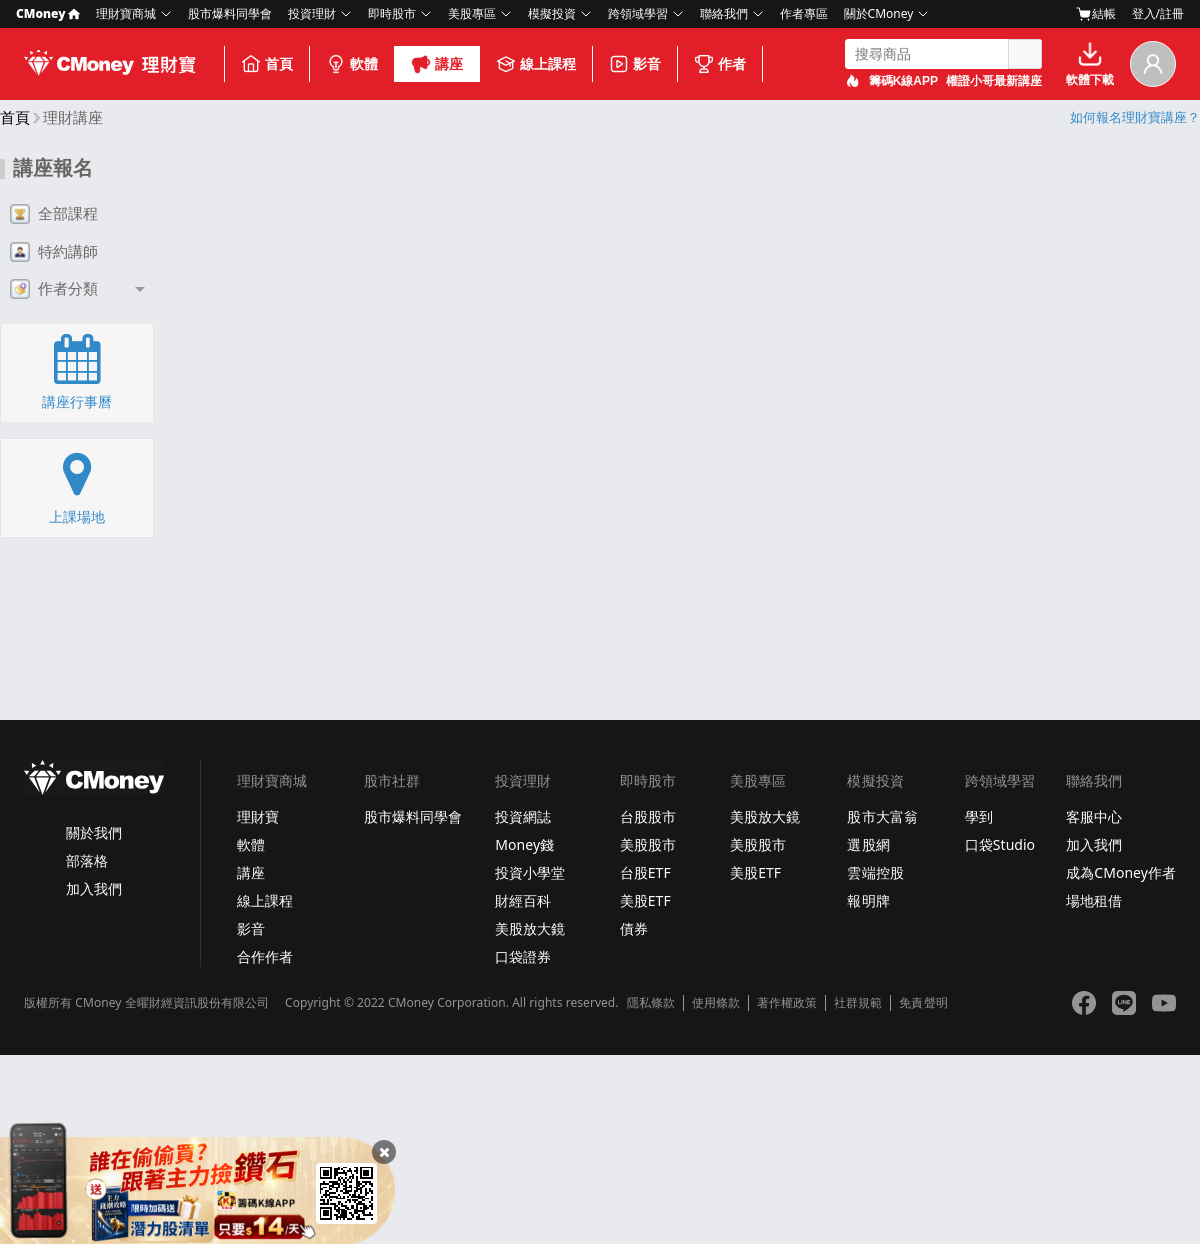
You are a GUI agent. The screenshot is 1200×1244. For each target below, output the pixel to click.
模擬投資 (552, 13)
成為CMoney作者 (1121, 872)
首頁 (267, 64)
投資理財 (312, 13)
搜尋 (1025, 54)
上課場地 (77, 487)
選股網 (868, 844)
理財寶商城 (126, 13)
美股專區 (472, 13)
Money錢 (524, 844)
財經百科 (523, 900)
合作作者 (265, 956)
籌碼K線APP (903, 81)
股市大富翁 (882, 816)
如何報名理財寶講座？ (1135, 117)
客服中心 (1094, 816)
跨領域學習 (638, 13)
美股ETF (645, 900)
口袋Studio (1000, 844)
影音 (635, 64)
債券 (634, 928)
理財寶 (258, 816)
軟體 (352, 64)
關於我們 (94, 832)
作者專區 (804, 13)
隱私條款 (651, 1003)
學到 (979, 816)
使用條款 (716, 1003)
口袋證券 (523, 956)
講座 (437, 64)
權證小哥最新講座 (994, 81)
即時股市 (392, 13)
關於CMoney (879, 13)
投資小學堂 (530, 872)
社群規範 (858, 1003)
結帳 (1096, 14)
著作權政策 (787, 1003)
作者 (720, 64)
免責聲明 (923, 1003)
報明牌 (868, 900)
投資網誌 (523, 816)
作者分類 (54, 289)
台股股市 (648, 816)
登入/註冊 (1158, 13)
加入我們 (94, 888)
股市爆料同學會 (230, 13)
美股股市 (648, 844)
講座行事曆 (77, 372)
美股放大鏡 (530, 928)
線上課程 (536, 64)
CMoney (48, 13)
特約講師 (54, 252)
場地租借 (1094, 900)
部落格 (87, 860)
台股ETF (645, 872)
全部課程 (54, 214)
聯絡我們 (724, 13)
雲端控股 (875, 872)
